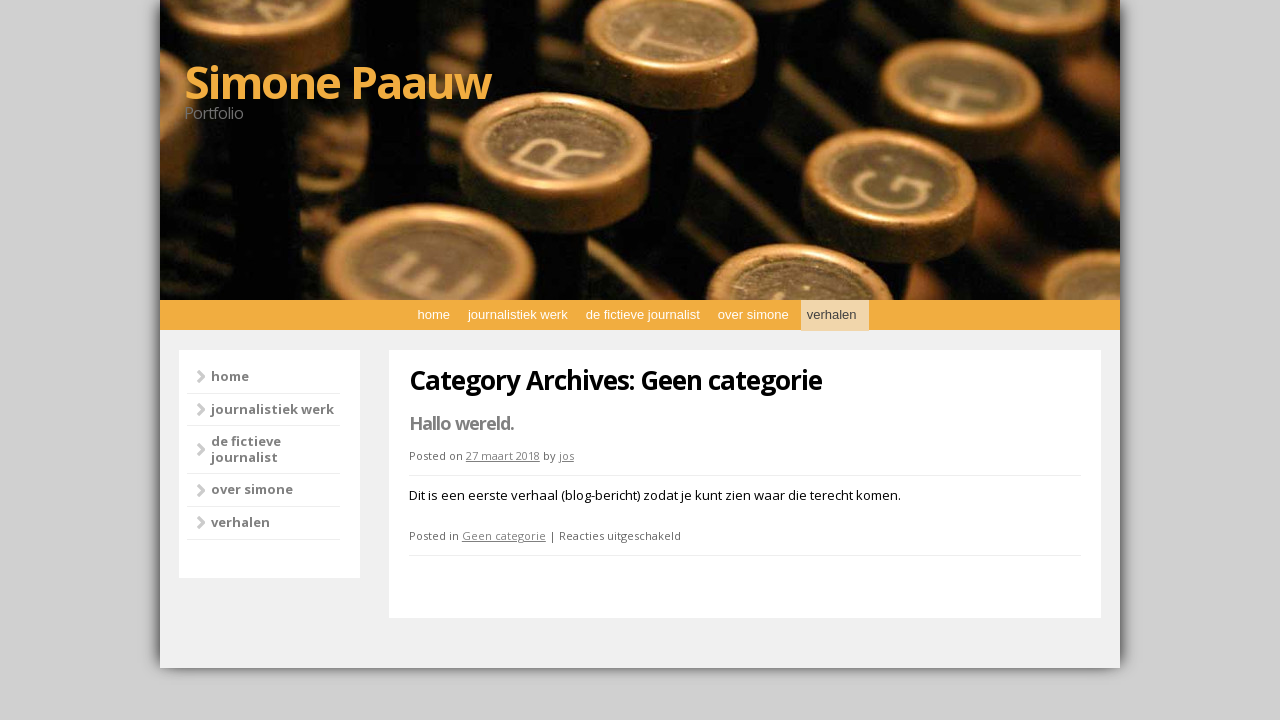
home (433, 314)
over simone (753, 314)
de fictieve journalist (643, 314)
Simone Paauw (337, 81)
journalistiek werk (518, 314)
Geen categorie (504, 535)
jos (566, 455)
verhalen (832, 314)
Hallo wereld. (461, 423)
